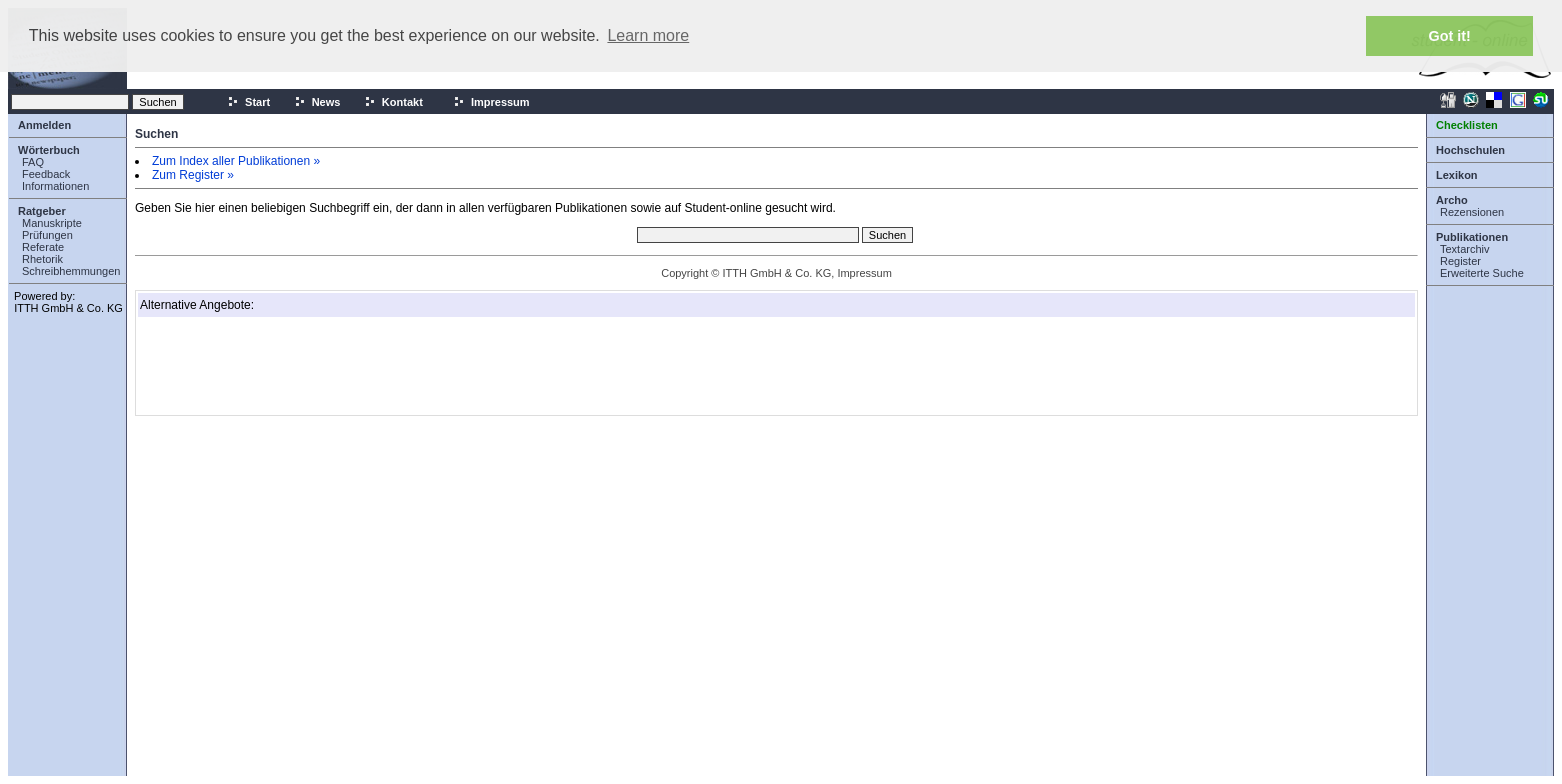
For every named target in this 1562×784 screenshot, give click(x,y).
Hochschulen (1470, 150)
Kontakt (393, 102)
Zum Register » (193, 175)
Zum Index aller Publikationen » (236, 161)
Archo (1452, 200)
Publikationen (1472, 237)
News (317, 102)
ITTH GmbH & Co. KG (68, 308)
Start (248, 102)
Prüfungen (47, 235)
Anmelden (44, 125)
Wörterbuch (49, 150)
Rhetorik (42, 259)
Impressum (491, 102)
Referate (43, 247)
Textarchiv (1465, 249)
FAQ (33, 162)
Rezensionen (1472, 212)
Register (1460, 261)
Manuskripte (52, 223)
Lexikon (1457, 175)
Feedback (46, 174)
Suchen (156, 134)
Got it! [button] (1450, 36)
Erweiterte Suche (1482, 273)
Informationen (55, 186)
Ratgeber (42, 211)
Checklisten (1467, 125)
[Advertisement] (240, 366)
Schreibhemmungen (71, 271)
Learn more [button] (648, 35)
